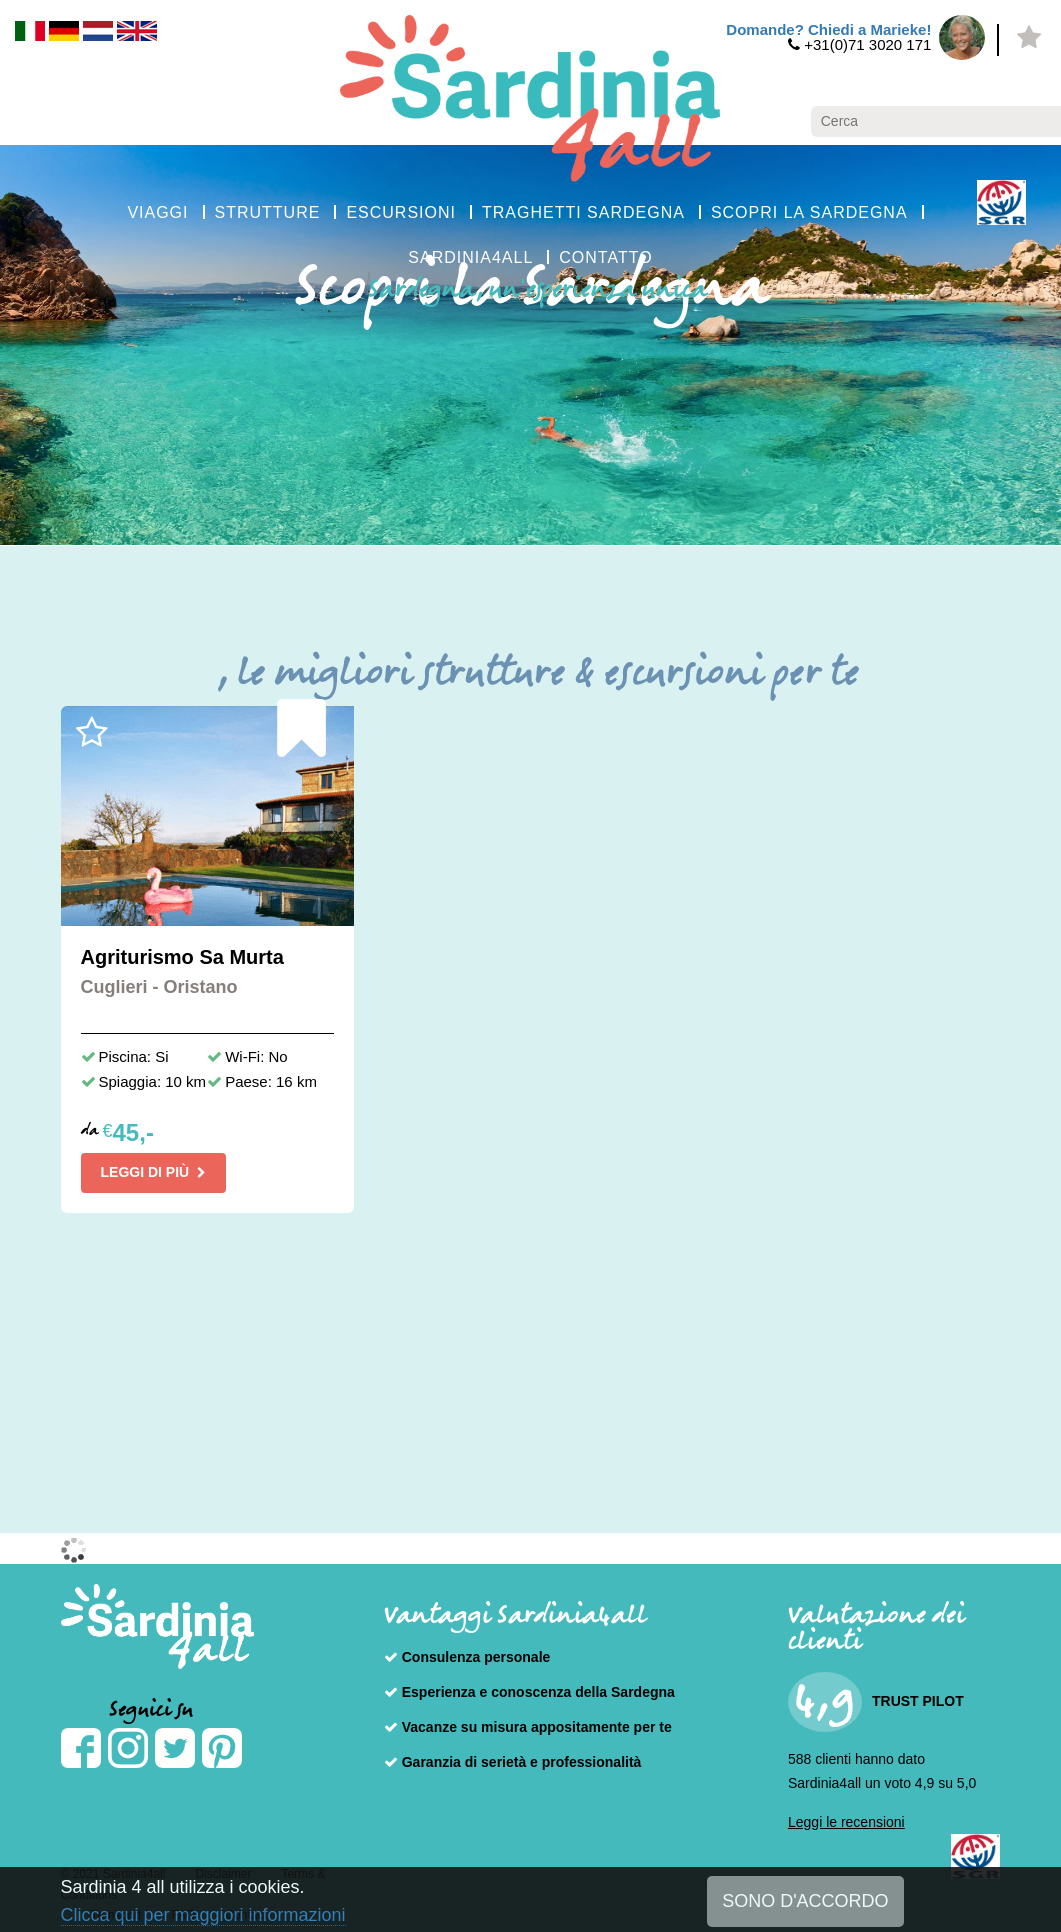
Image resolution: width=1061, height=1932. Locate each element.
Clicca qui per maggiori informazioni (203, 1915)
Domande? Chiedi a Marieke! (828, 29)
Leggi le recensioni (846, 1822)
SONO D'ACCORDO (805, 1901)
